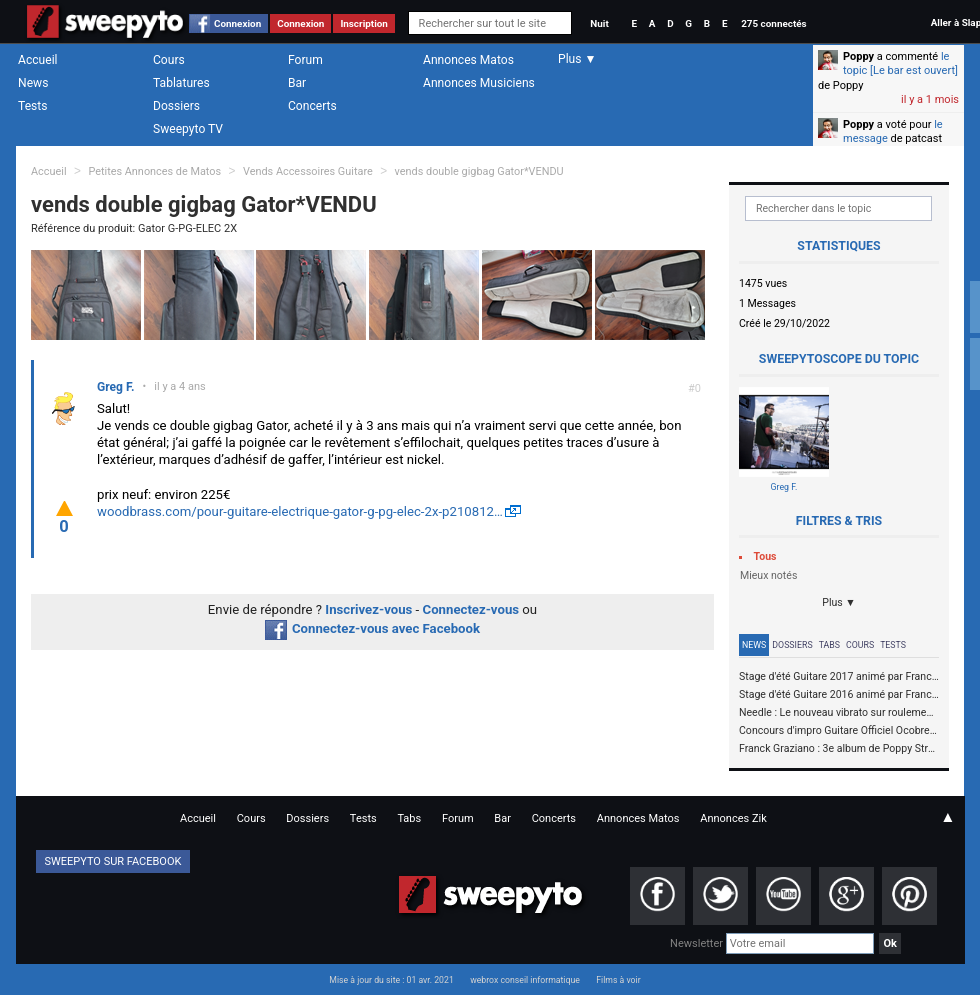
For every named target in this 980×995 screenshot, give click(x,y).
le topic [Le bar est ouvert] (900, 63)
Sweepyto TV (188, 129)
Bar (297, 83)
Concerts (312, 106)
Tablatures (181, 83)
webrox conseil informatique (525, 980)
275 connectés (773, 23)
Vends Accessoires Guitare (308, 171)
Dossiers (176, 106)
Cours (169, 60)
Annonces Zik (733, 818)
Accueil (38, 60)
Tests (32, 106)
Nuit (599, 23)
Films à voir (618, 980)
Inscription (364, 23)
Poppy (858, 56)
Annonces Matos (468, 60)
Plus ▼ (839, 602)
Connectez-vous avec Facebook (372, 628)
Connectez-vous (471, 609)
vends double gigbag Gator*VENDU (479, 171)
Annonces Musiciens (479, 83)
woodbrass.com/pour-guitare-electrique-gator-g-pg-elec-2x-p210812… (300, 511)
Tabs (829, 645)
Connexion (237, 23)
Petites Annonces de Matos (154, 171)
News (33, 83)
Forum (305, 60)
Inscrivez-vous (368, 609)
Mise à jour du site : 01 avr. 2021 (391, 980)
